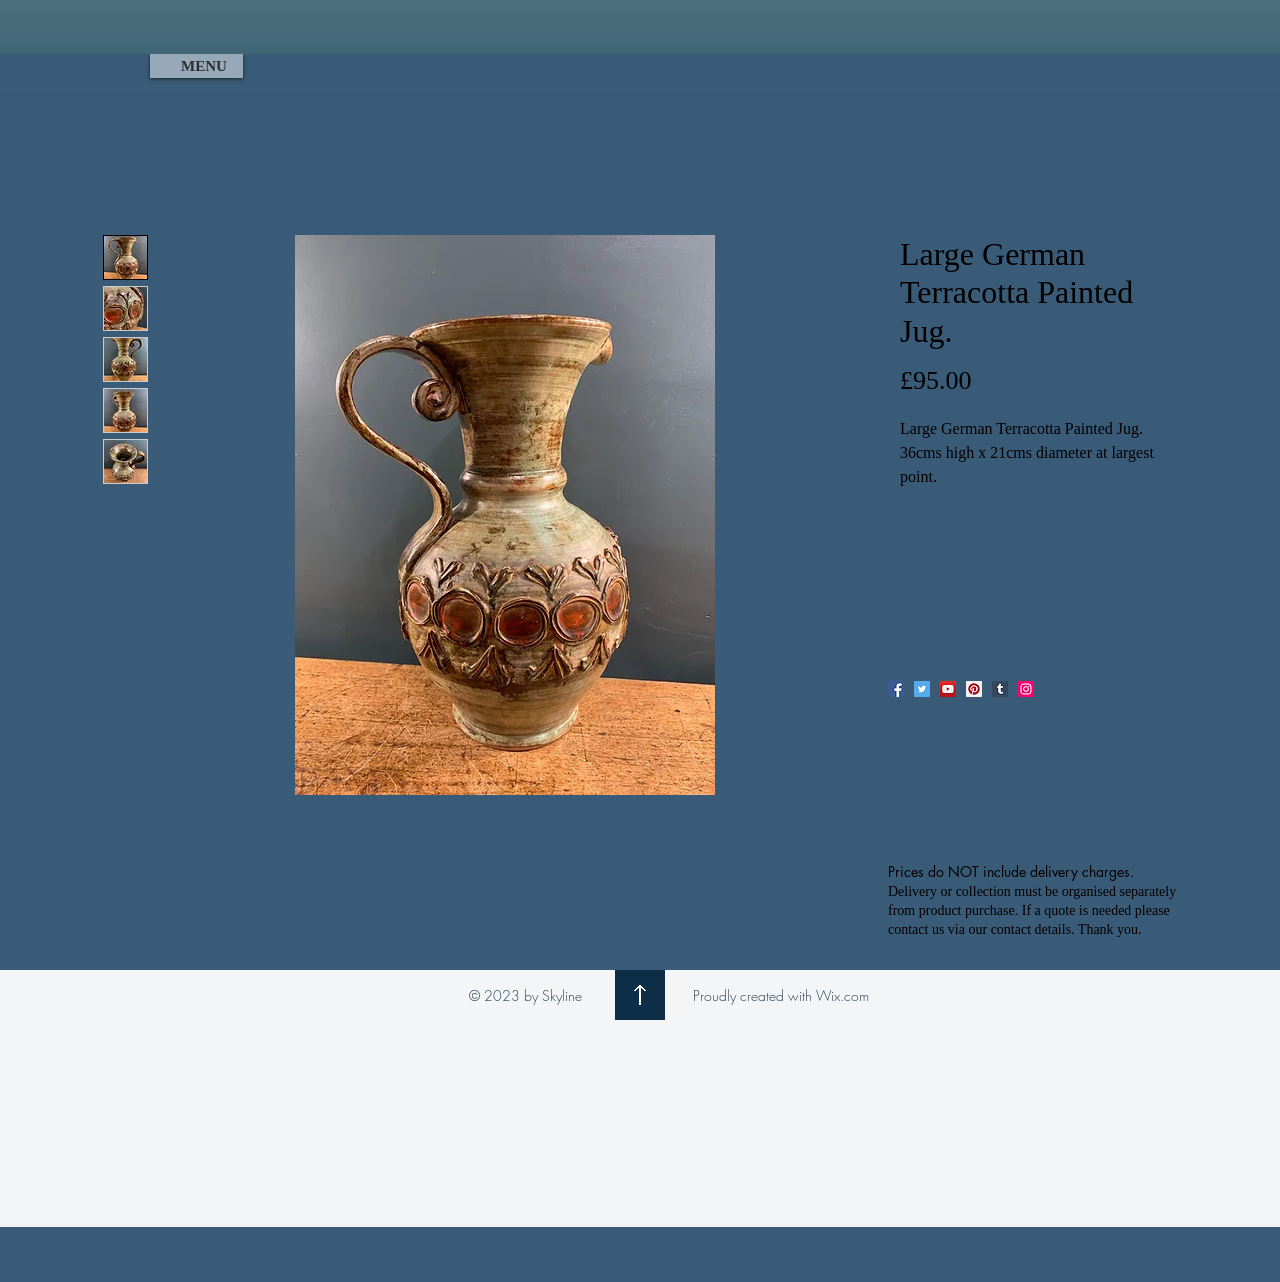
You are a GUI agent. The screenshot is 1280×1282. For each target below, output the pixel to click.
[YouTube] (948, 689)
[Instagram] (1026, 689)
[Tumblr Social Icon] (1000, 689)
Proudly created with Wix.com (781, 995)
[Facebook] (896, 689)
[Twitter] (922, 689)
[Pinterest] (974, 689)
